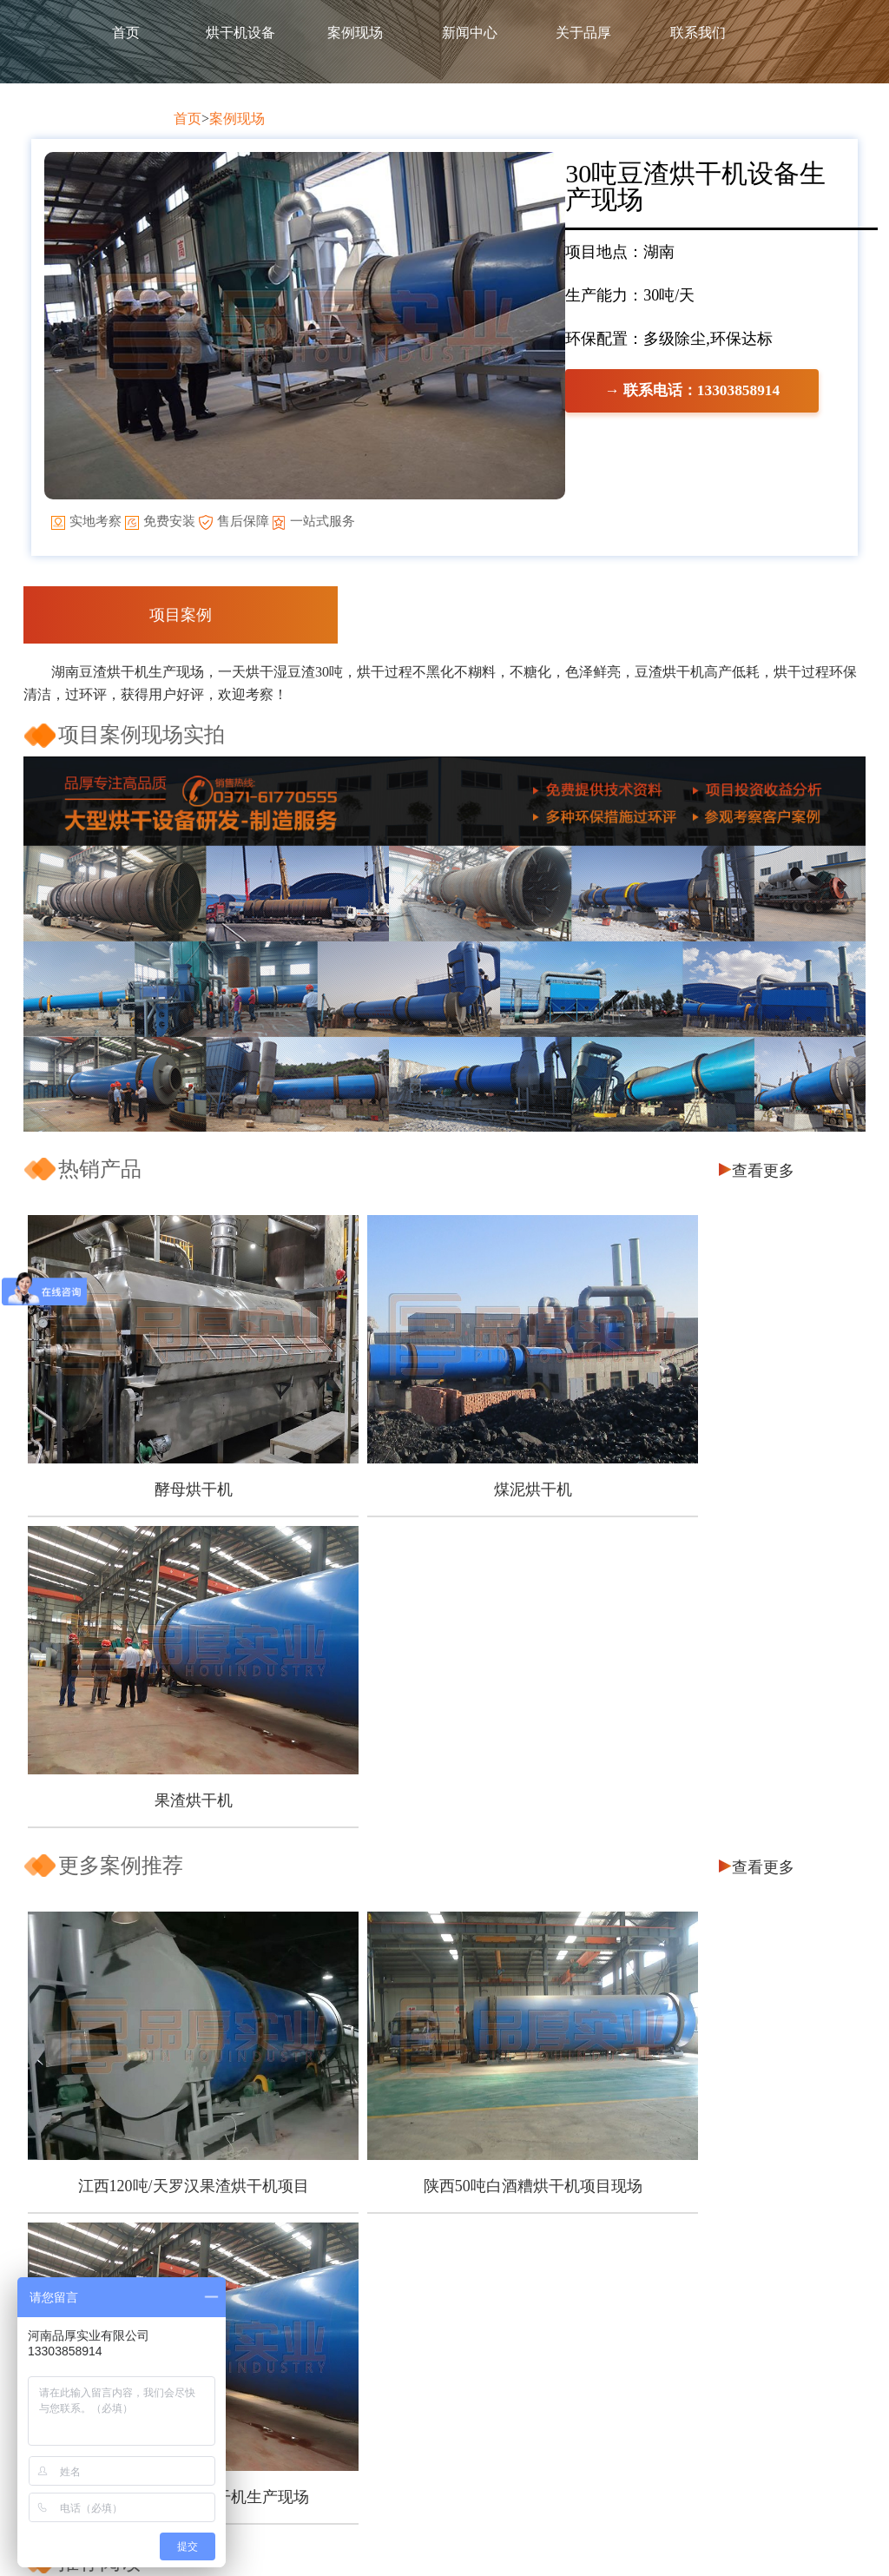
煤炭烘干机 (591, 2315)
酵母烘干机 (162, 1469)
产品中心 (422, 2191)
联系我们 (698, 32)
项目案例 (180, 641)
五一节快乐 (102, 2043)
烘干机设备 (240, 32)
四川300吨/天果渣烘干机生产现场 (718, 1808)
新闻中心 (469, 32)
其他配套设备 (421, 2315)
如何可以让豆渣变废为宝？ (153, 2147)
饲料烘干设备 (421, 2253)
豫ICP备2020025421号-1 (669, 2540)
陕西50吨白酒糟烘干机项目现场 (440, 1808)
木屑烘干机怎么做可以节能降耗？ (175, 1913)
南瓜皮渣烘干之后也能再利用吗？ (175, 2017)
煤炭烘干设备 (421, 2222)
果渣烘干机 (718, 1469)
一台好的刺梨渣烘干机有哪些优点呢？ (190, 2121)
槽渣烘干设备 (421, 2284)
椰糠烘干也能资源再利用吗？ (161, 1991)
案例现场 (355, 32)
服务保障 (253, 2284)
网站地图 (772, 2540)
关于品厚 (583, 32)
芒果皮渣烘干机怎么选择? (149, 1965)
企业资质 (253, 2315)
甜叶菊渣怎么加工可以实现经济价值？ (190, 1939)
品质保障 (253, 2253)
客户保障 (253, 2222)
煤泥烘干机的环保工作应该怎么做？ (183, 2069)
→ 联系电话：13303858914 (192, 529)
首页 (126, 32)
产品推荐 (591, 2191)
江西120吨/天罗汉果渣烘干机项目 (162, 1808)
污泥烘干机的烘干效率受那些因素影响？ (198, 2095)
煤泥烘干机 (440, 1469)
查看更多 (763, 1196)
